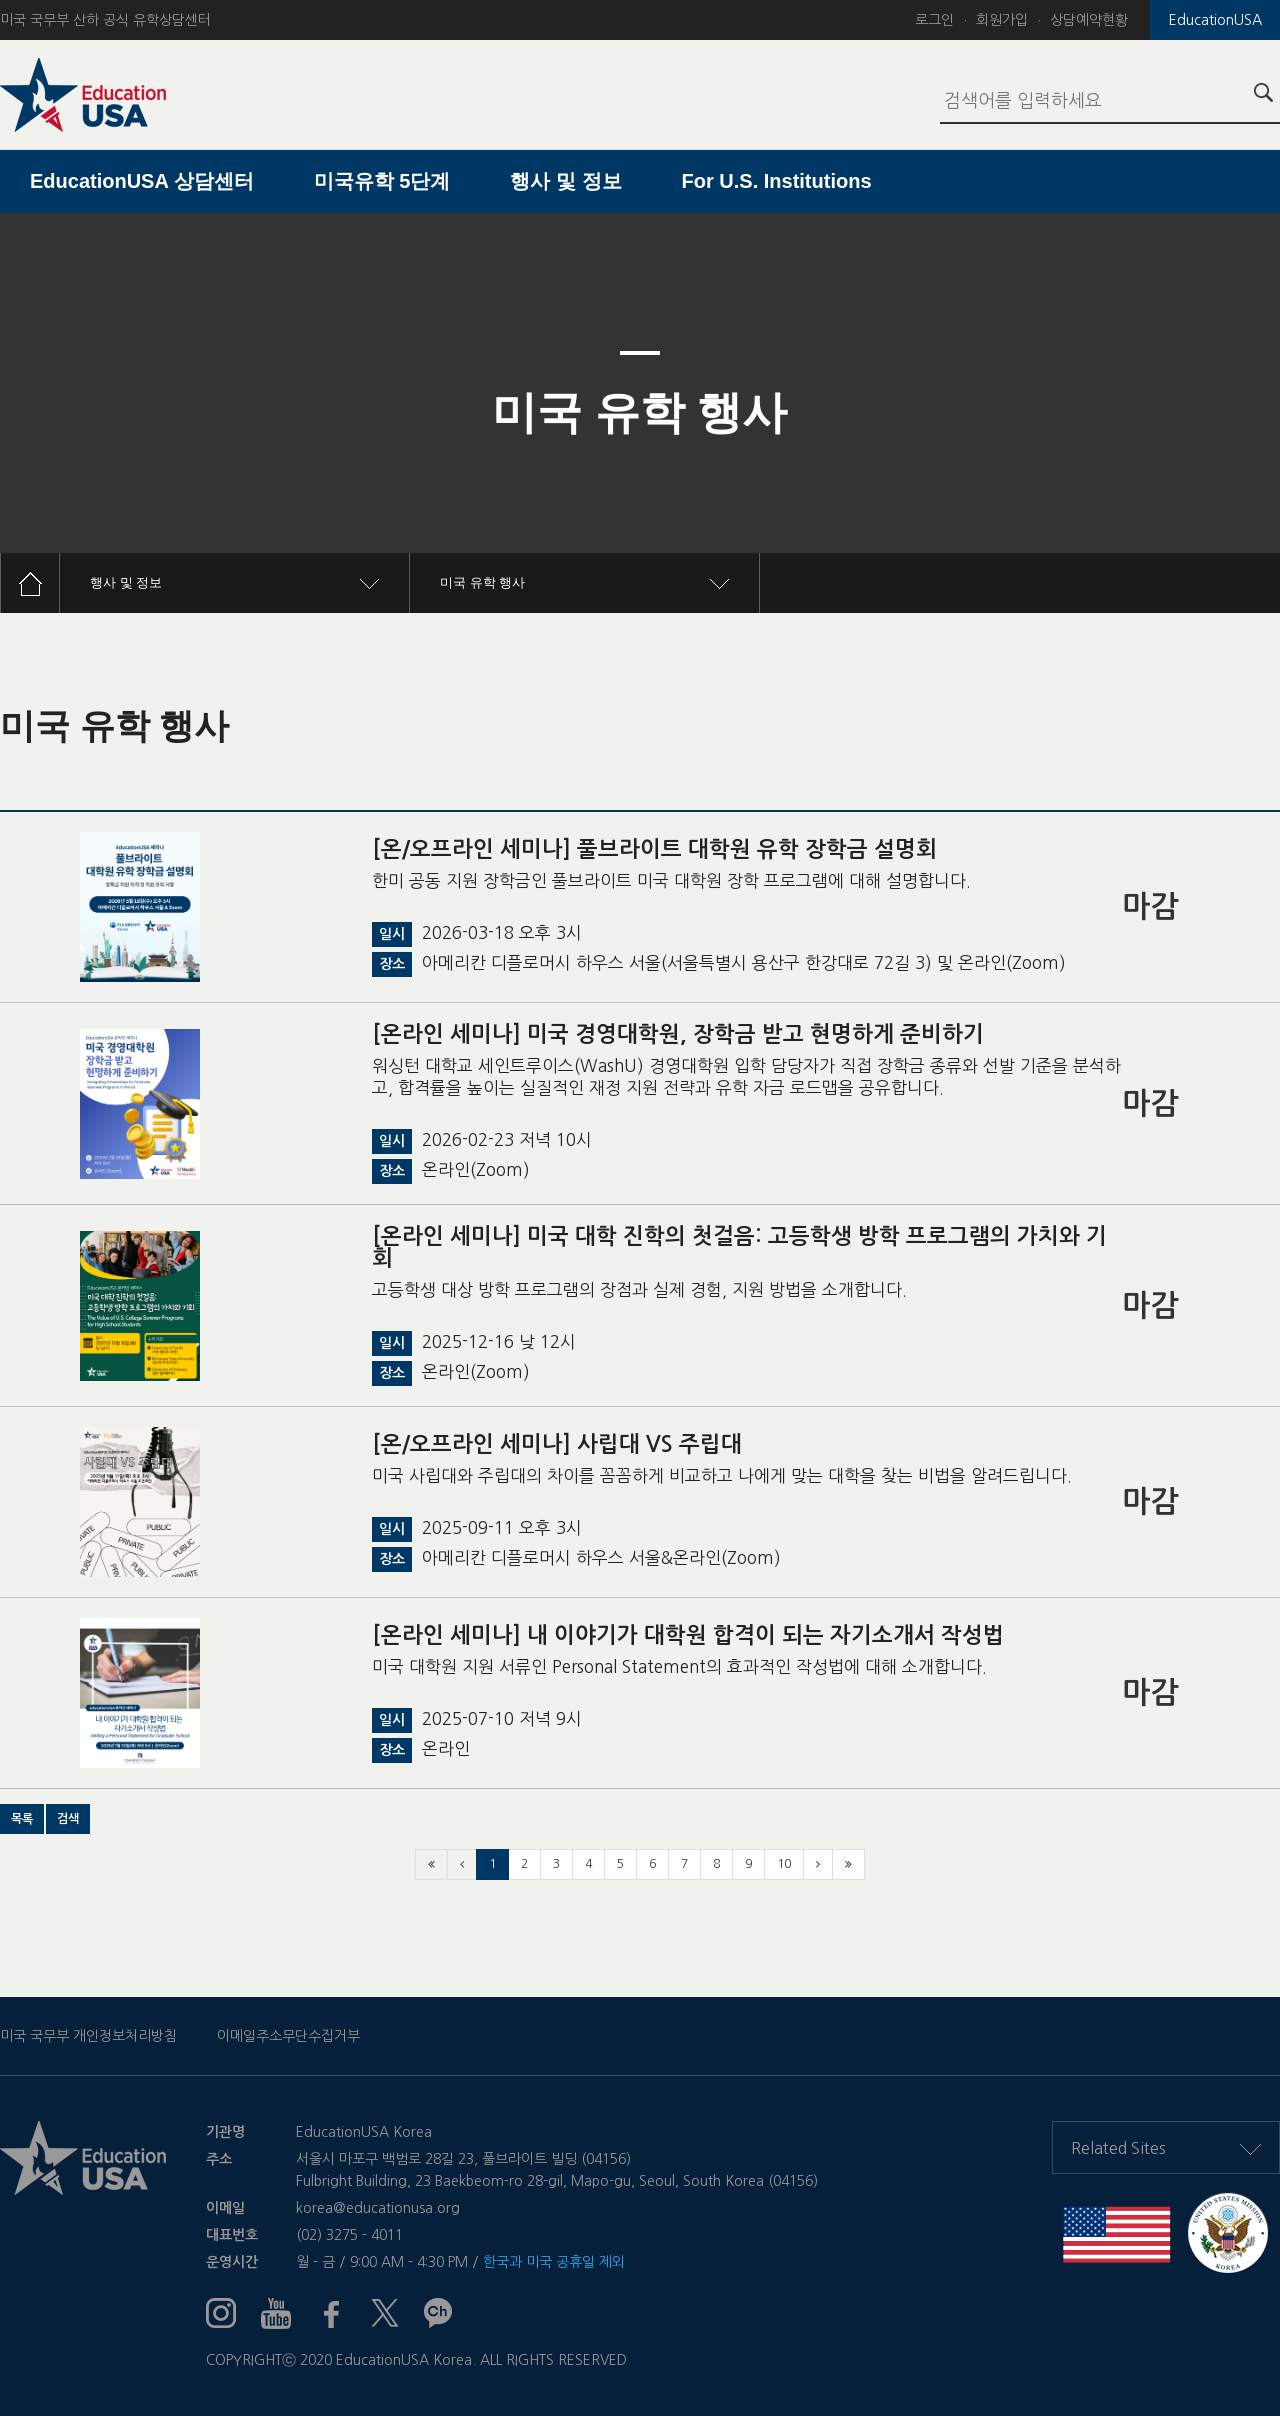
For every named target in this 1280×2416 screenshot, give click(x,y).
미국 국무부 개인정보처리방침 (88, 2036)
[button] (22, 1819)
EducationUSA (1215, 20)
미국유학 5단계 (382, 181)
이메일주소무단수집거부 (288, 2036)
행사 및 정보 (565, 181)
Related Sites (1166, 2148)
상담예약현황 (1089, 20)
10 (784, 1864)
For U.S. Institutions (777, 181)
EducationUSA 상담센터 (142, 181)
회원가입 (1002, 20)
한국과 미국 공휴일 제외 (554, 2262)
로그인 (934, 20)
